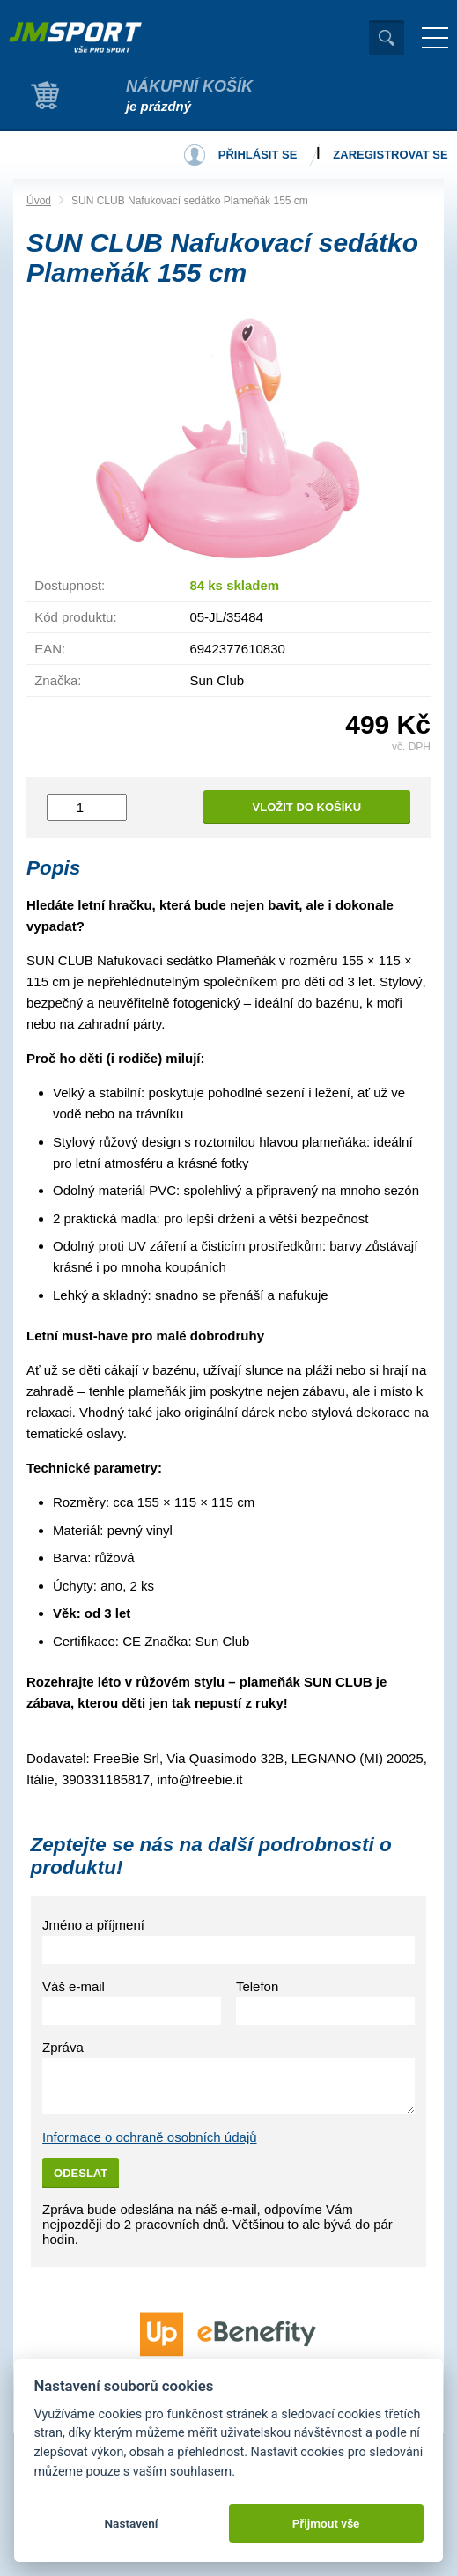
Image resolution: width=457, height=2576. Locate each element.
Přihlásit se (258, 154)
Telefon (257, 1986)
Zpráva (63, 2047)
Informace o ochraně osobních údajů (149, 2136)
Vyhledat (386, 37)
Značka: (57, 680)
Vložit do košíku (307, 807)
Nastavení (131, 2523)
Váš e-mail (73, 1986)
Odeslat (80, 2173)
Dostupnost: (69, 585)
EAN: (49, 648)
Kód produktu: (75, 616)
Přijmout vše (326, 2523)
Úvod (38, 201)
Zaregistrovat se (390, 154)
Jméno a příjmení (93, 1924)
